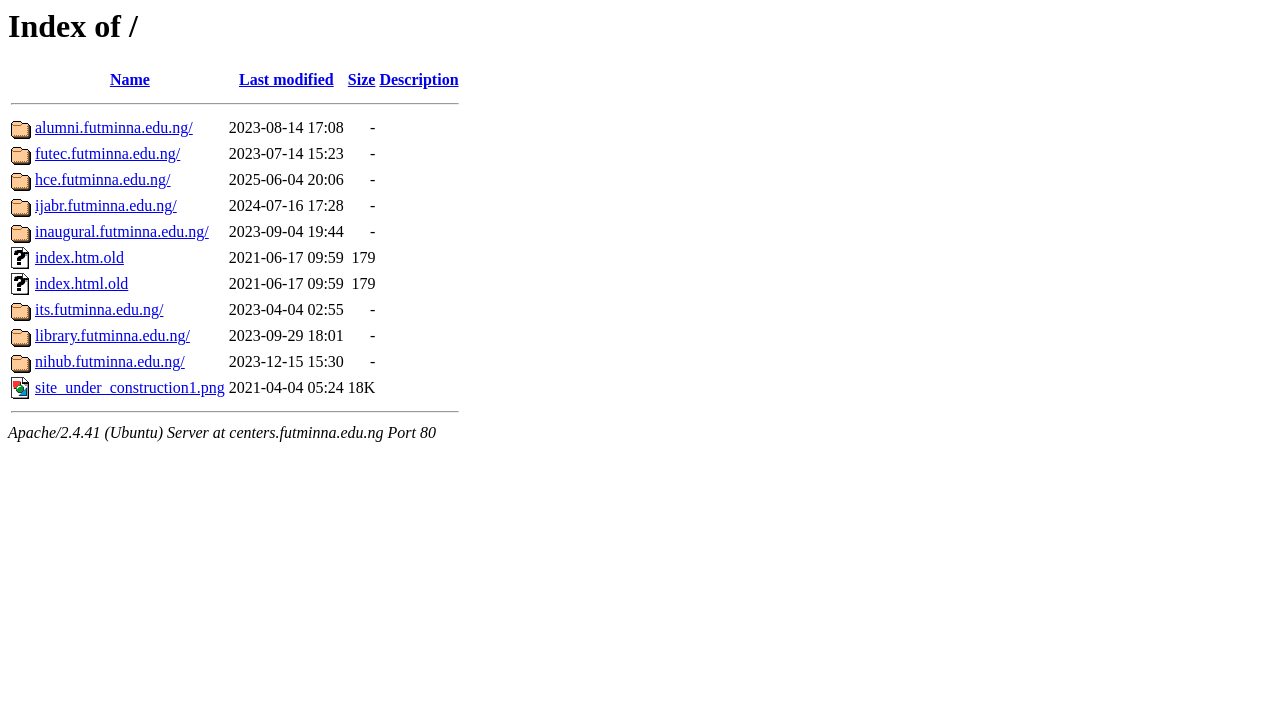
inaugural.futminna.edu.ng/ (122, 231)
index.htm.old (79, 257)
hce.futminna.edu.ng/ (103, 179)
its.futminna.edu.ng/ (99, 309)
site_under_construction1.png (130, 387)
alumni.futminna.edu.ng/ (114, 127)
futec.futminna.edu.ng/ (107, 153)
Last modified (286, 79)
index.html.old (81, 283)
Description (418, 79)
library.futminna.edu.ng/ (112, 335)
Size (362, 79)
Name (130, 79)
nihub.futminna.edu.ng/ (110, 361)
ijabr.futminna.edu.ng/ (106, 205)
